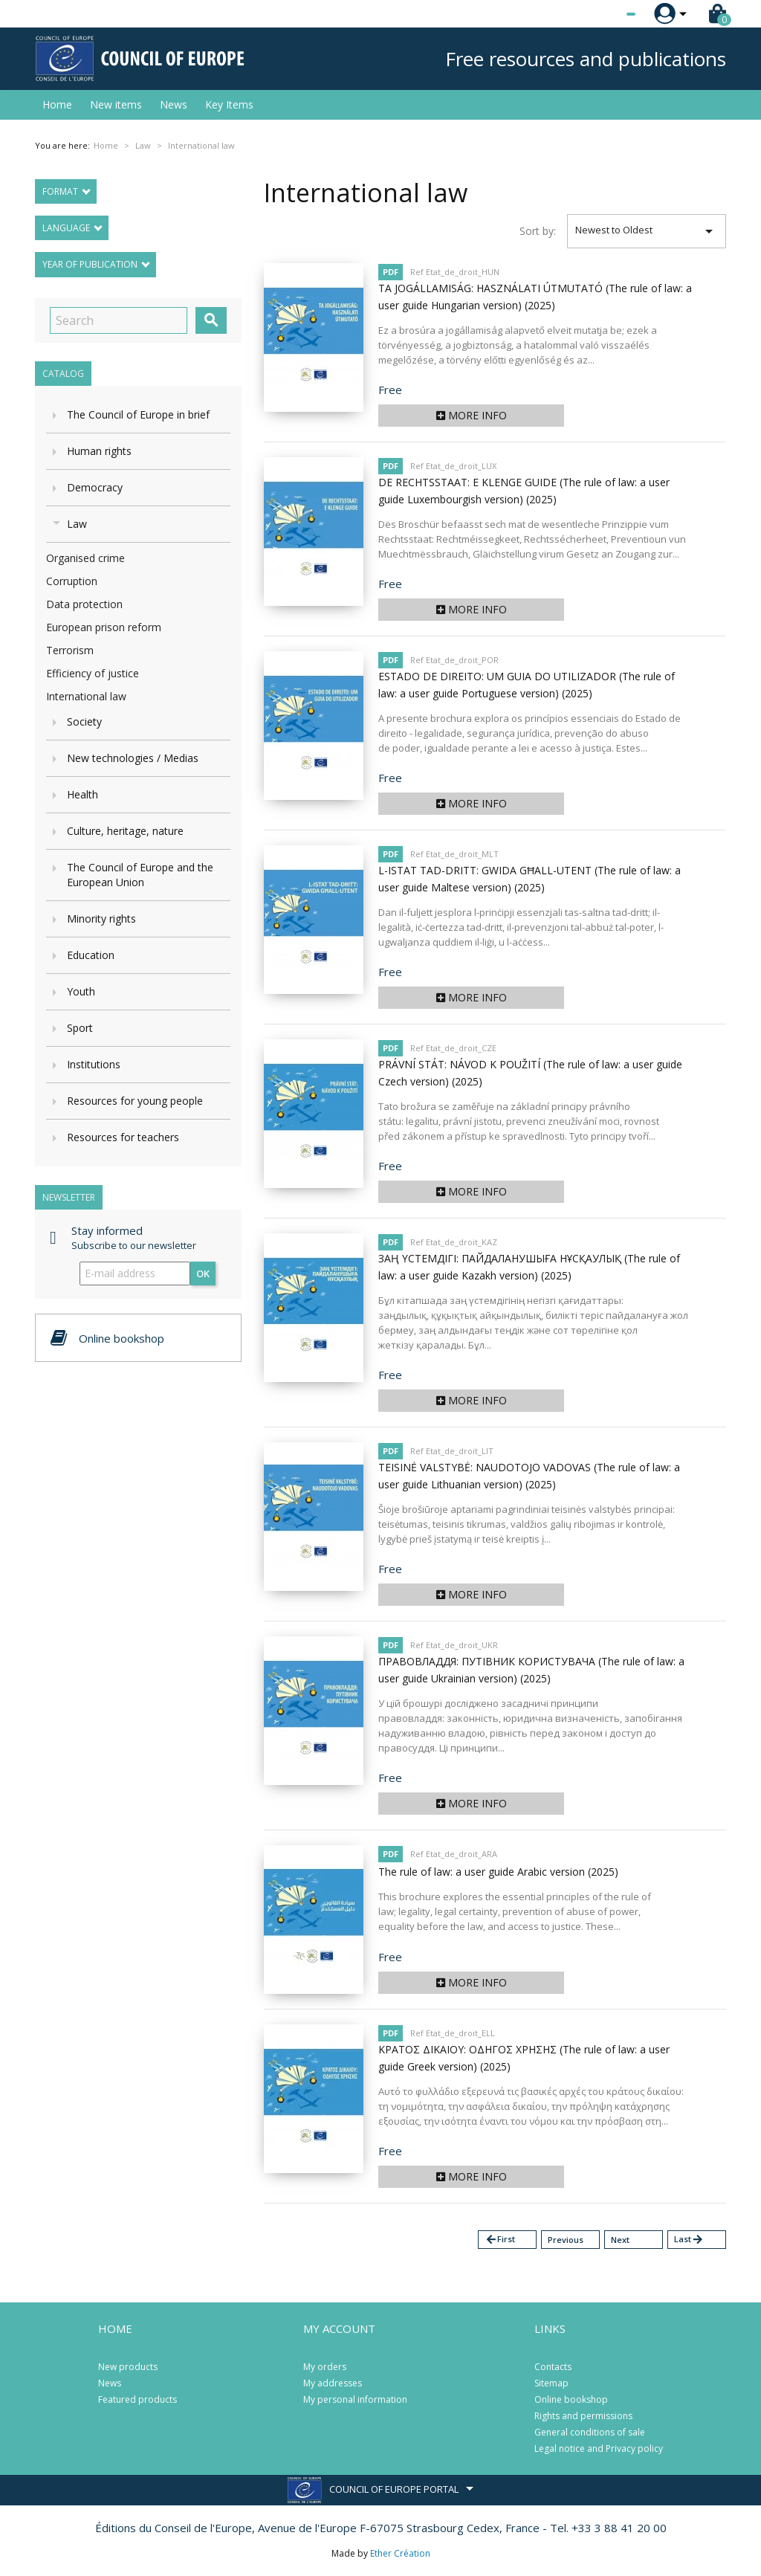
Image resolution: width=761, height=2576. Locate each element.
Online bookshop (571, 2399)
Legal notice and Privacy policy (598, 2448)
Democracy (95, 487)
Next (620, 2239)
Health (82, 794)
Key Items (229, 104)
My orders (324, 2366)
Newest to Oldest (647, 231)
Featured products (137, 2399)
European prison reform (103, 627)
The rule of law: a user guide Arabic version (498, 1872)
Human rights (99, 451)
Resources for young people (135, 1101)
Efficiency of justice (92, 673)
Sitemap (551, 2383)
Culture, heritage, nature (125, 831)
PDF (390, 271)
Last (689, 2239)
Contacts (552, 2366)
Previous (565, 2239)
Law (77, 524)
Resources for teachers (123, 1137)
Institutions (93, 1064)
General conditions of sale (589, 2432)
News (173, 104)
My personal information (355, 2399)
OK (203, 1273)
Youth (81, 991)
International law (86, 696)
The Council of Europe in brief (138, 414)
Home (57, 104)
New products (128, 2366)
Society (84, 721)
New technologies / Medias (132, 758)
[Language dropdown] (603, 14)
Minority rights (101, 918)
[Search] (118, 320)
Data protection (84, 604)
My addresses (332, 2383)
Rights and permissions (583, 2415)
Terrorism (70, 650)
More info (471, 415)
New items (116, 104)
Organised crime (85, 558)
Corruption (71, 581)
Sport (80, 1028)
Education (90, 955)
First (500, 2239)
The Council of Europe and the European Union (140, 874)
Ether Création (400, 2553)
